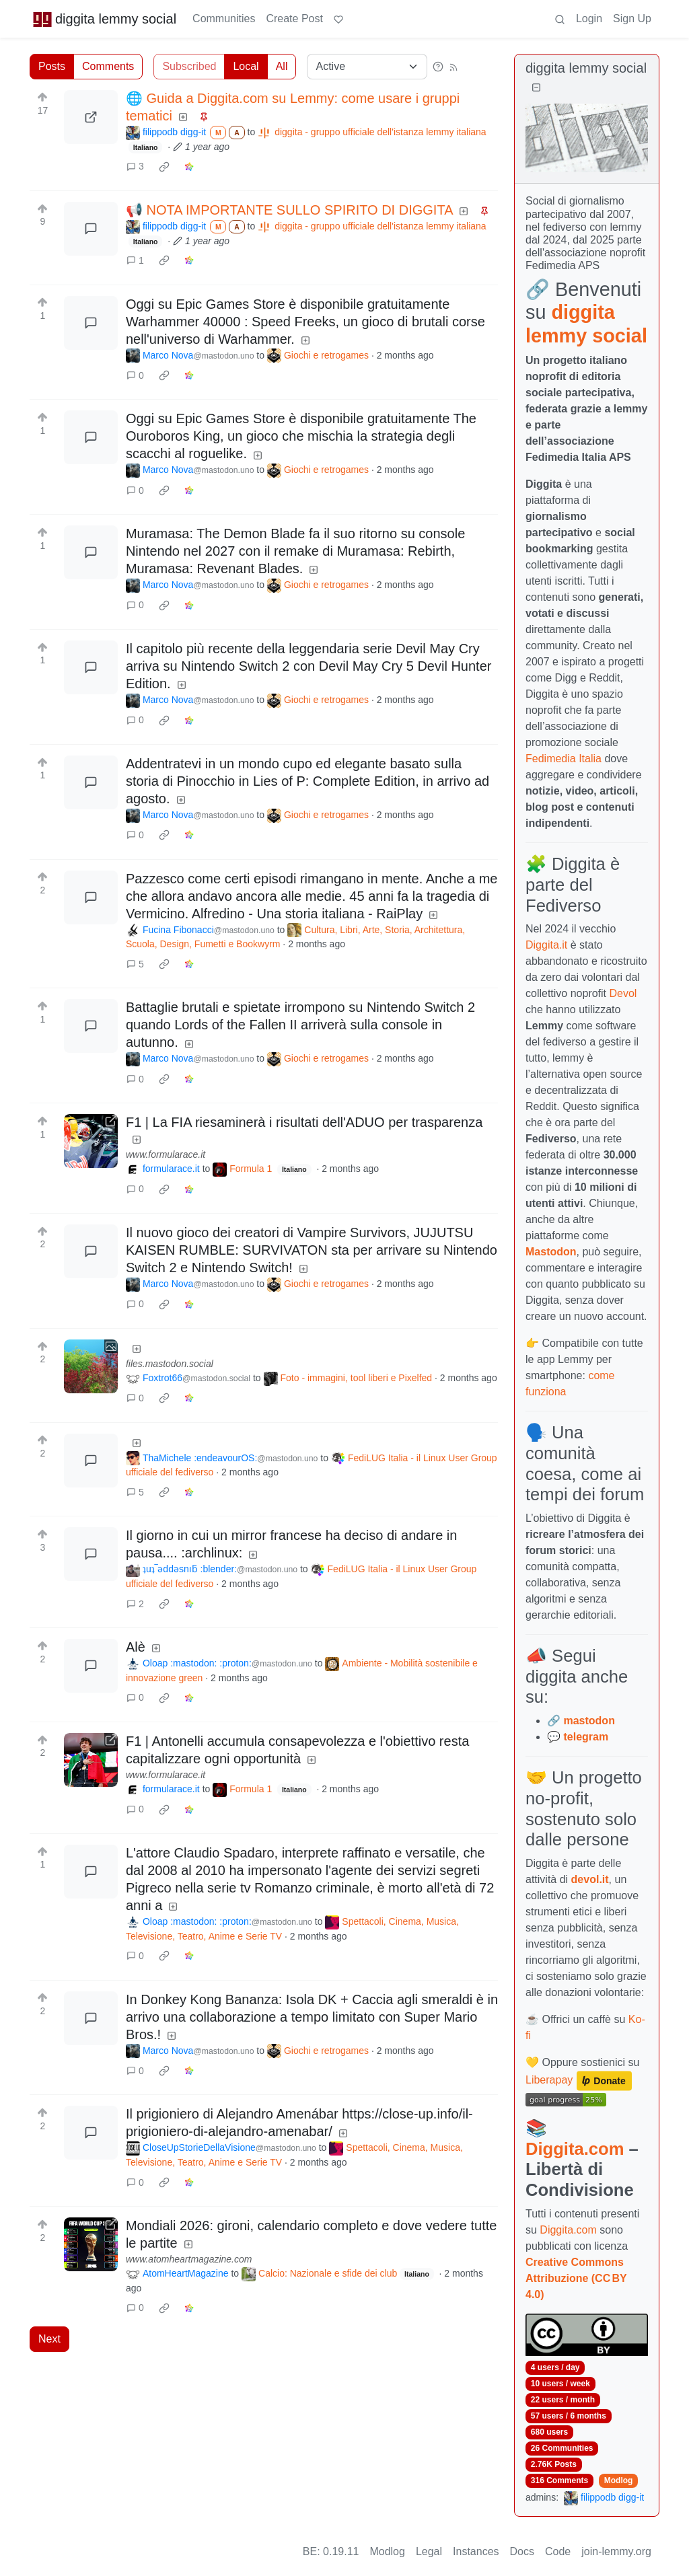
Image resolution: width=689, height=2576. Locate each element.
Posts (51, 66)
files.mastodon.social (169, 1363)
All (282, 66)
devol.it (590, 1879)
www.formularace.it (165, 1154)
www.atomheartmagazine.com (189, 2259)
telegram (585, 1736)
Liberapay (549, 2080)
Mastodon (551, 1251)
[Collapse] (536, 87)
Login (589, 18)
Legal (429, 2551)
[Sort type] (367, 66)
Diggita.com (574, 2148)
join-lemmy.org (616, 2551)
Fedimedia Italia (563, 758)
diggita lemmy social (104, 19)
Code (558, 2551)
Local (245, 66)
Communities (223, 18)
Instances (476, 2551)
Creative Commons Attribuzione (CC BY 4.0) (575, 2278)
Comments (108, 66)
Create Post (294, 18)
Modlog (618, 2480)
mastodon (588, 1720)
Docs (522, 2551)
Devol (623, 993)
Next (49, 2339)
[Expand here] (91, 1366)
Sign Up (632, 18)
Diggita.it (546, 945)
